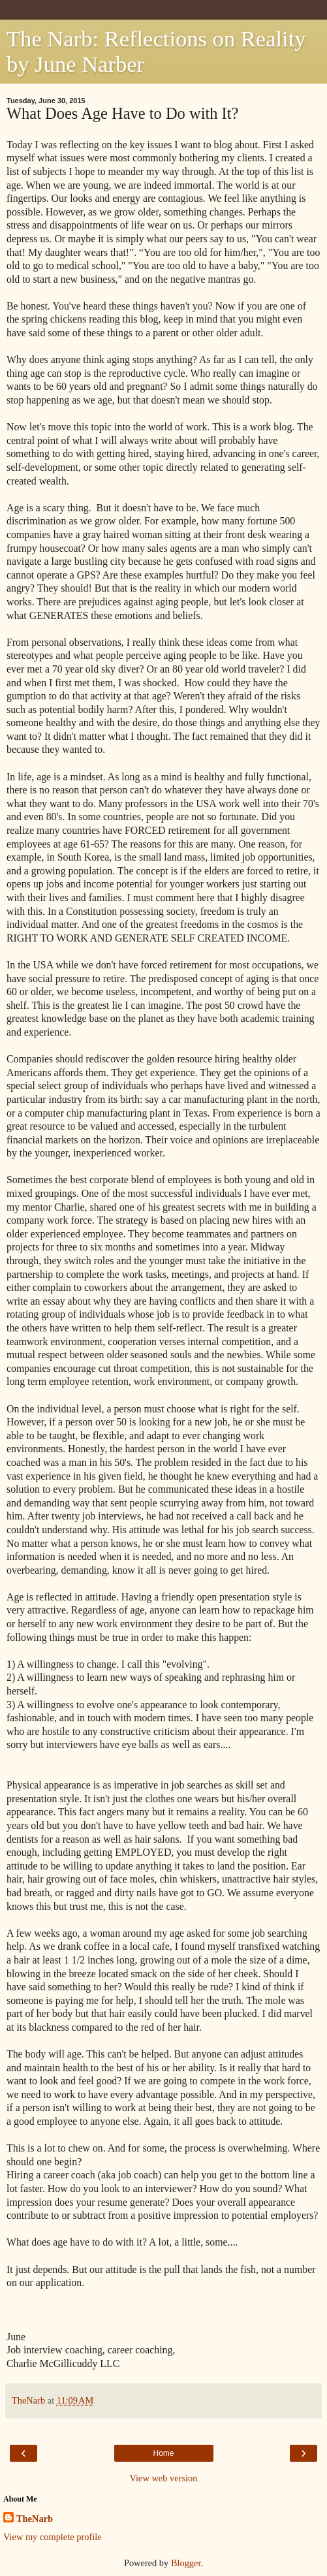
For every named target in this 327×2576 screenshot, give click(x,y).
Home (163, 2453)
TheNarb (34, 2518)
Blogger (186, 2563)
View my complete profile (52, 2537)
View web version (164, 2478)
